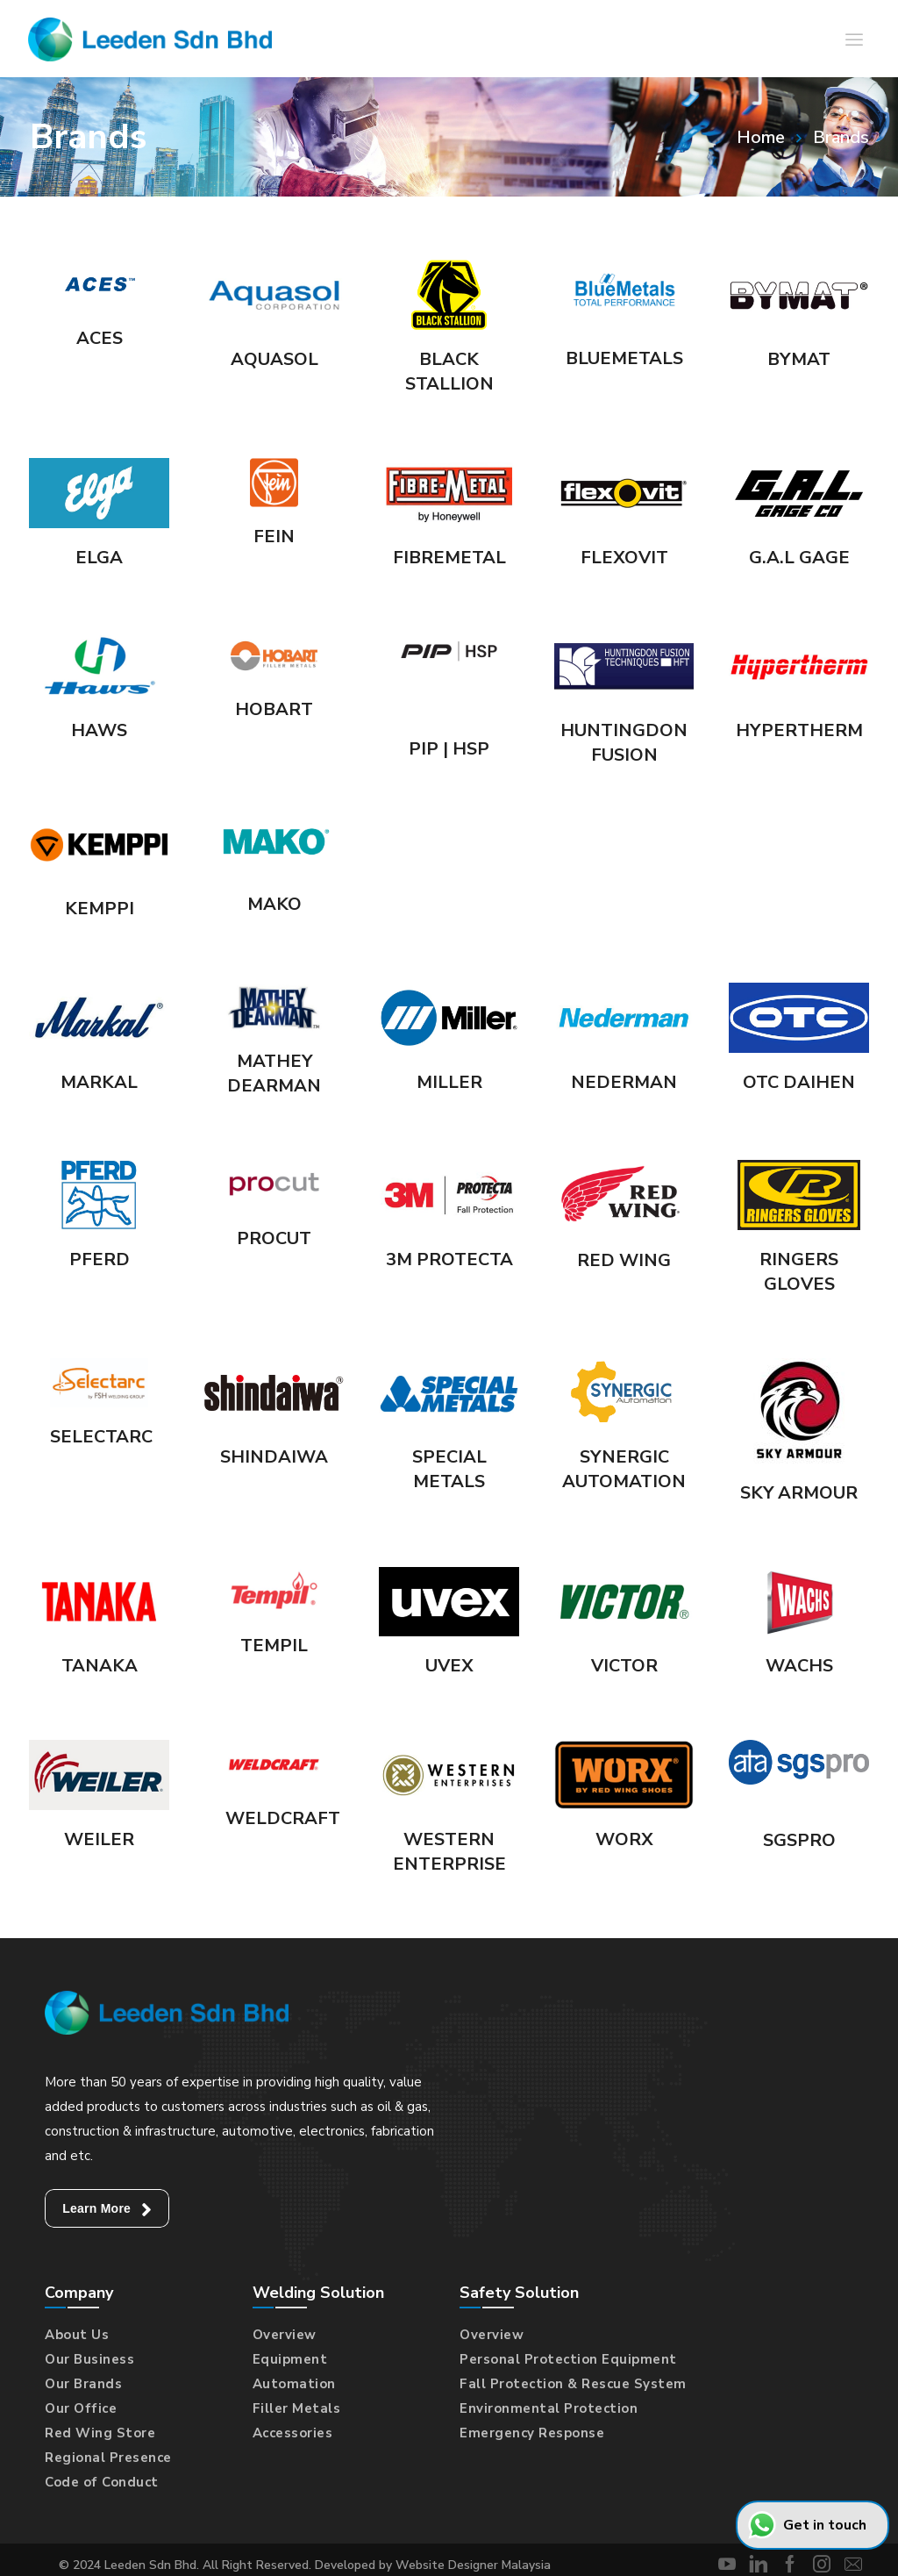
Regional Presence (108, 2457)
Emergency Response (532, 2433)
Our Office (81, 2408)
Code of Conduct (102, 2482)
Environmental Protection (549, 2408)
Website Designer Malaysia (473, 2565)
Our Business (89, 2359)
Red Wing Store (100, 2433)
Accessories (293, 2433)
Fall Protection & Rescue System (573, 2384)
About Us (77, 2334)
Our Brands (83, 2384)
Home (761, 137)
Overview (285, 2334)
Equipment (290, 2359)
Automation (294, 2384)
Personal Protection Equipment (568, 2359)
